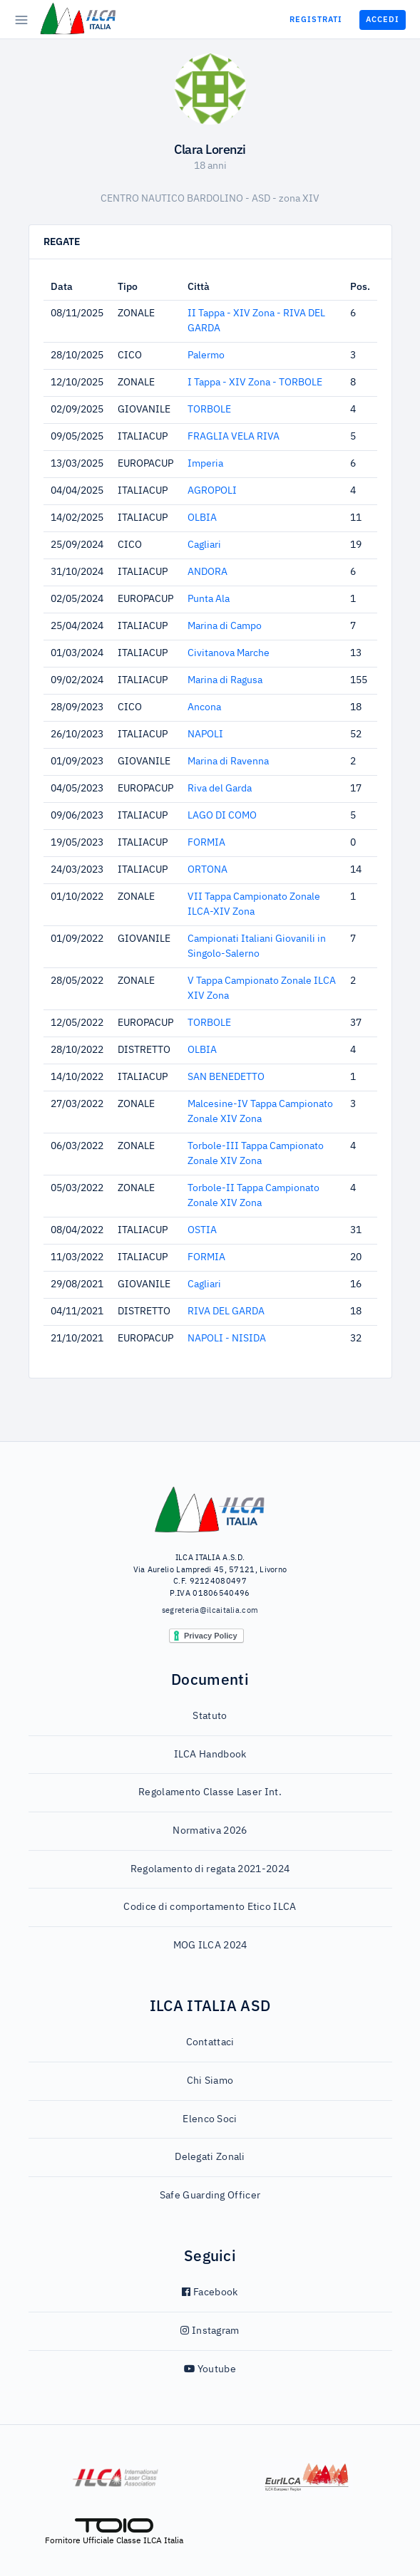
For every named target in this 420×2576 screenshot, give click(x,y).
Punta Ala (209, 599)
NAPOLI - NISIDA (227, 1339)
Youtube (210, 2369)
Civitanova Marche (229, 653)
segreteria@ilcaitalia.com (210, 1610)
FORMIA (206, 843)
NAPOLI (205, 734)
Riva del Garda (220, 789)
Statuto (210, 1716)
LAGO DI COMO (222, 816)
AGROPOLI (212, 491)
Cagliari (204, 545)
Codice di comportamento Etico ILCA (209, 1907)
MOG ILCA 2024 (210, 1946)
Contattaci (210, 2042)
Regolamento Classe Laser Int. (210, 1792)
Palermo (206, 355)
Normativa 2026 (210, 1831)
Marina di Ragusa (225, 680)
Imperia (205, 464)
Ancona (204, 707)
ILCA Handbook (210, 1755)
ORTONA (207, 870)
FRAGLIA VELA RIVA (234, 437)
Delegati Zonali (210, 2157)
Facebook (209, 2292)
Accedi (382, 19)
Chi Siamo (210, 2081)
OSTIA (202, 1230)
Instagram (209, 2331)
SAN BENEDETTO (226, 1077)
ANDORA (207, 572)
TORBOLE (209, 410)
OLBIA (202, 518)
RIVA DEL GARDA (226, 1311)
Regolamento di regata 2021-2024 (210, 1869)
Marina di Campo (225, 626)
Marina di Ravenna (228, 762)
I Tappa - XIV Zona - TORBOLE (255, 383)
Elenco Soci (210, 2119)
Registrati (316, 19)
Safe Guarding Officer (210, 2196)
